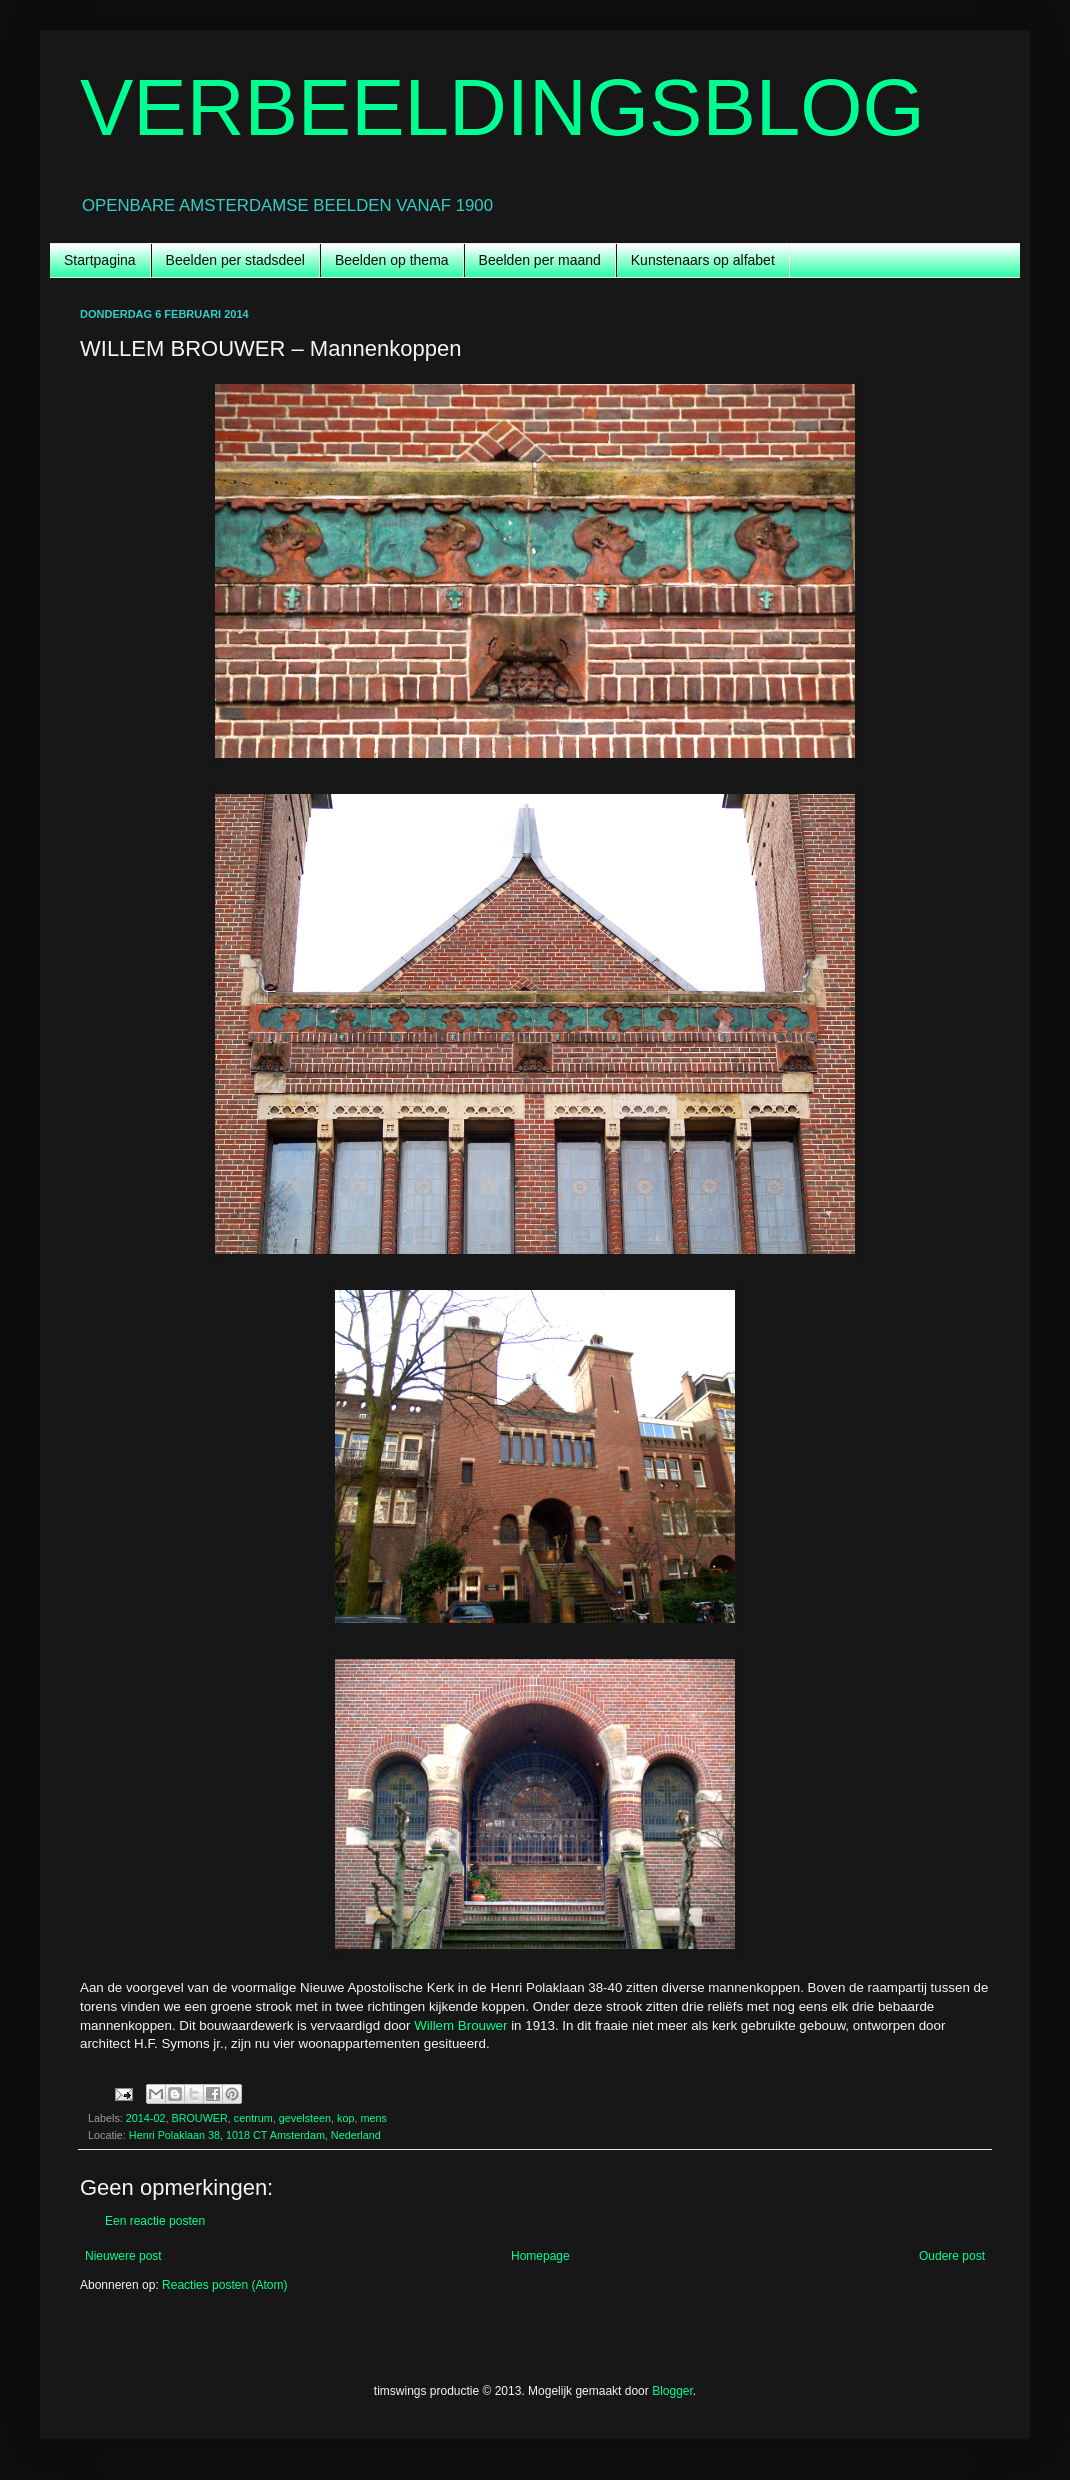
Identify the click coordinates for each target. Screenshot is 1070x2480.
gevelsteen (305, 2118)
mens (374, 2118)
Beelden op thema (392, 260)
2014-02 (146, 2118)
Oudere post (952, 2256)
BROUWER (199, 2118)
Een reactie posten (155, 2221)
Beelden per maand (540, 260)
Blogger (672, 2391)
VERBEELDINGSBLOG (502, 107)
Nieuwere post (123, 2256)
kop (345, 2118)
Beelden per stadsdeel (235, 260)
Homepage (540, 2256)
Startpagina (100, 260)
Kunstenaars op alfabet (703, 260)
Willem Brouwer (460, 2025)
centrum (253, 2118)
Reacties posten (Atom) (224, 2285)
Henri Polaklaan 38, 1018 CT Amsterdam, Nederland (255, 2135)
